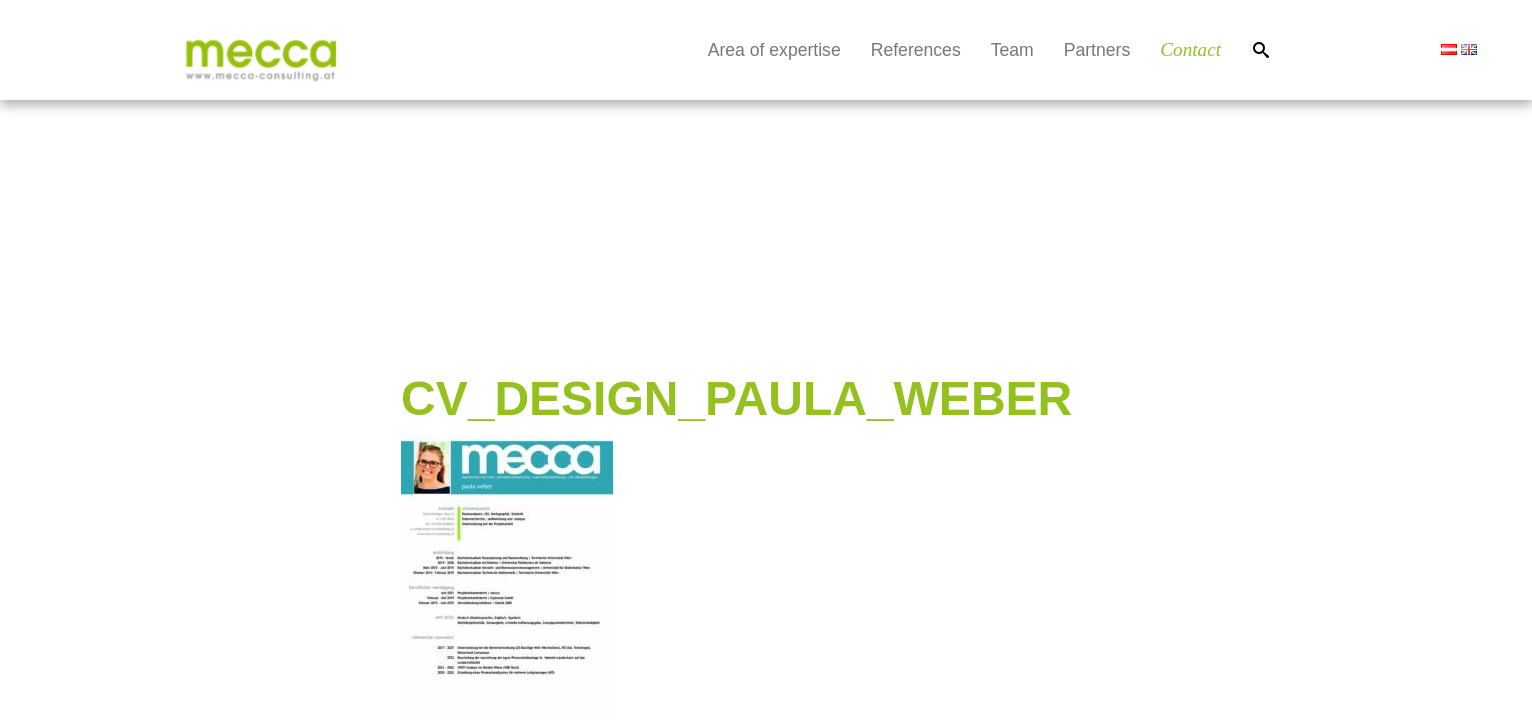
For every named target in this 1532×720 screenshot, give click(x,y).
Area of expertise (774, 50)
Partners (1097, 50)
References (916, 50)
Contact (1190, 49)
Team (1012, 50)
